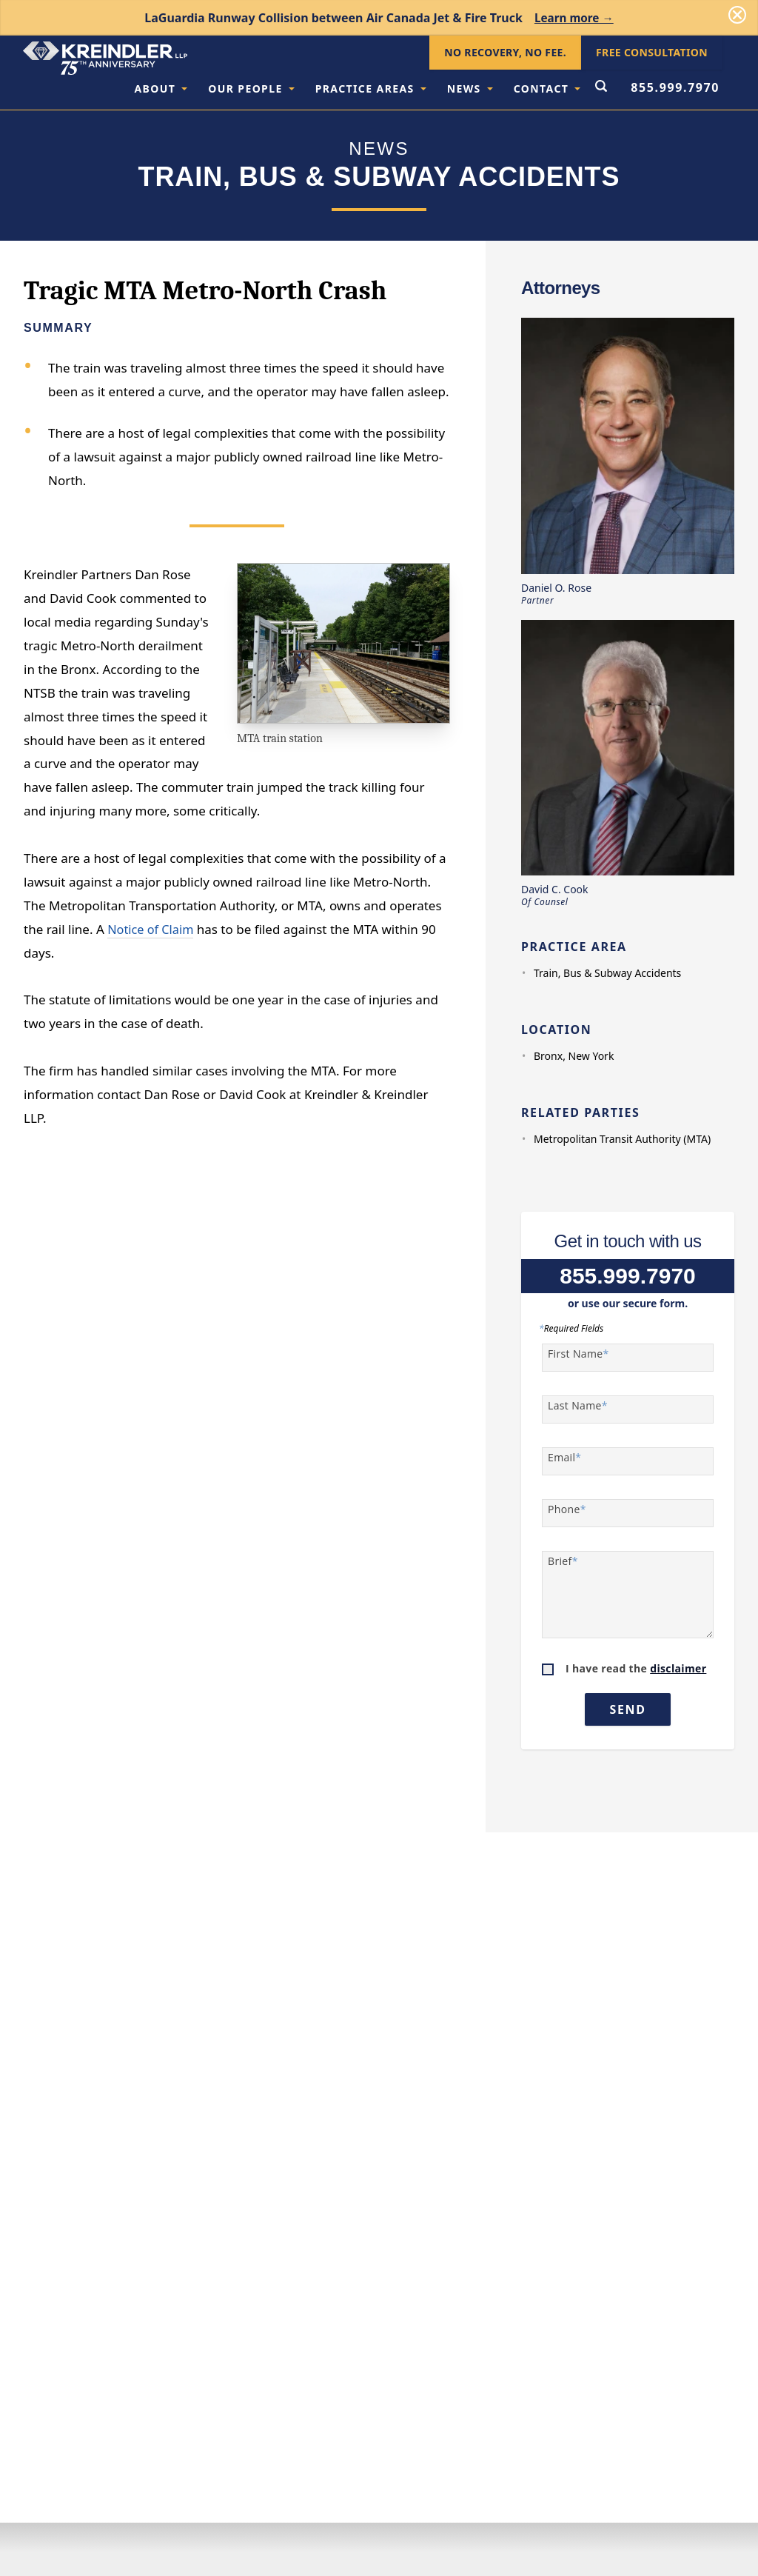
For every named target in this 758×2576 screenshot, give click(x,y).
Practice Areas (370, 88)
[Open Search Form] (601, 87)
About (160, 88)
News (470, 88)
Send (628, 1709)
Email (564, 1457)
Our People (251, 88)
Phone (567, 1509)
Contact (547, 88)
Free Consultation (652, 52)
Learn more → (573, 18)
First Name (578, 1354)
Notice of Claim (152, 929)
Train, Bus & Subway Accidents (607, 973)
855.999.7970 (675, 87)
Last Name (578, 1405)
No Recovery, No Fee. (505, 52)
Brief (563, 1561)
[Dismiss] (737, 15)
